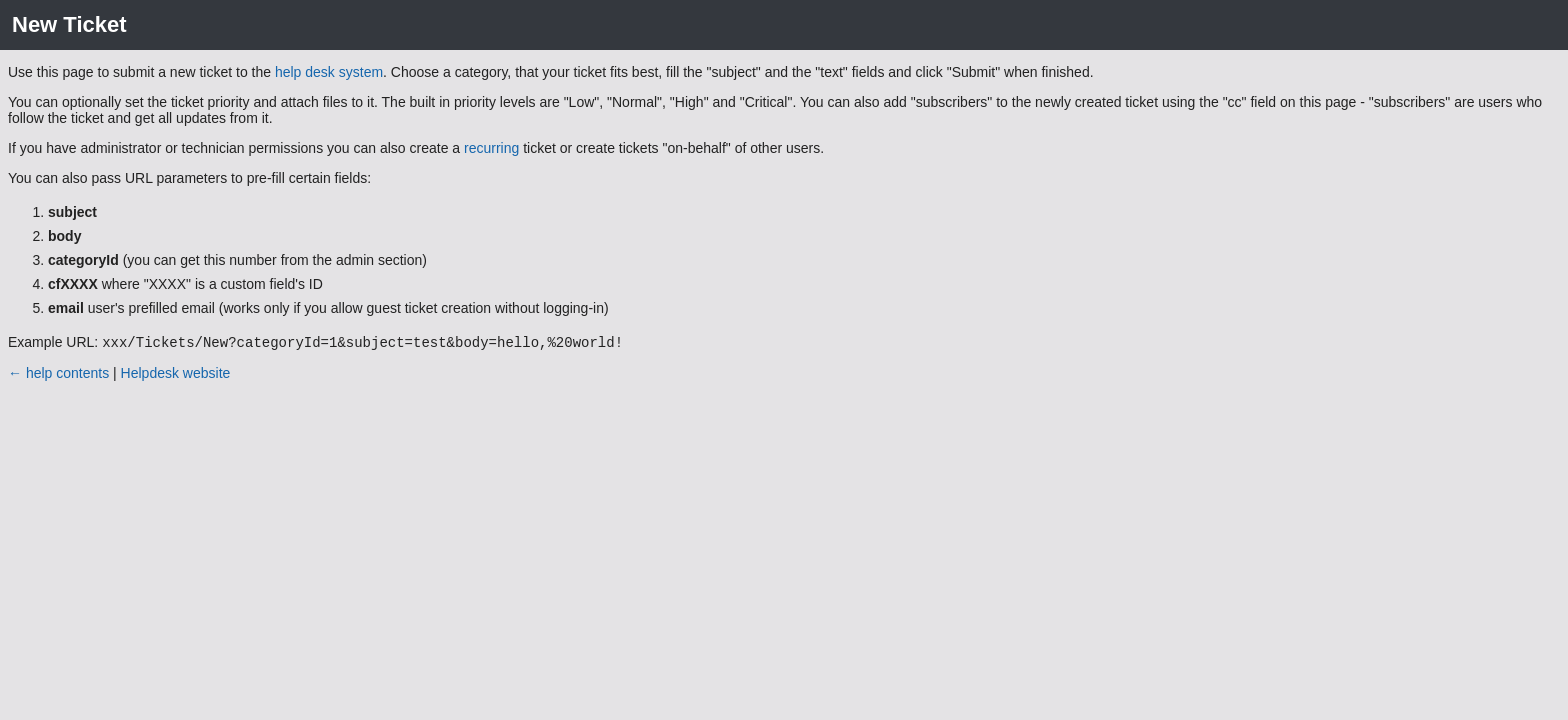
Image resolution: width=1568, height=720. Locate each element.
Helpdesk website (176, 375)
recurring (491, 148)
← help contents (58, 375)
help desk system (329, 72)
